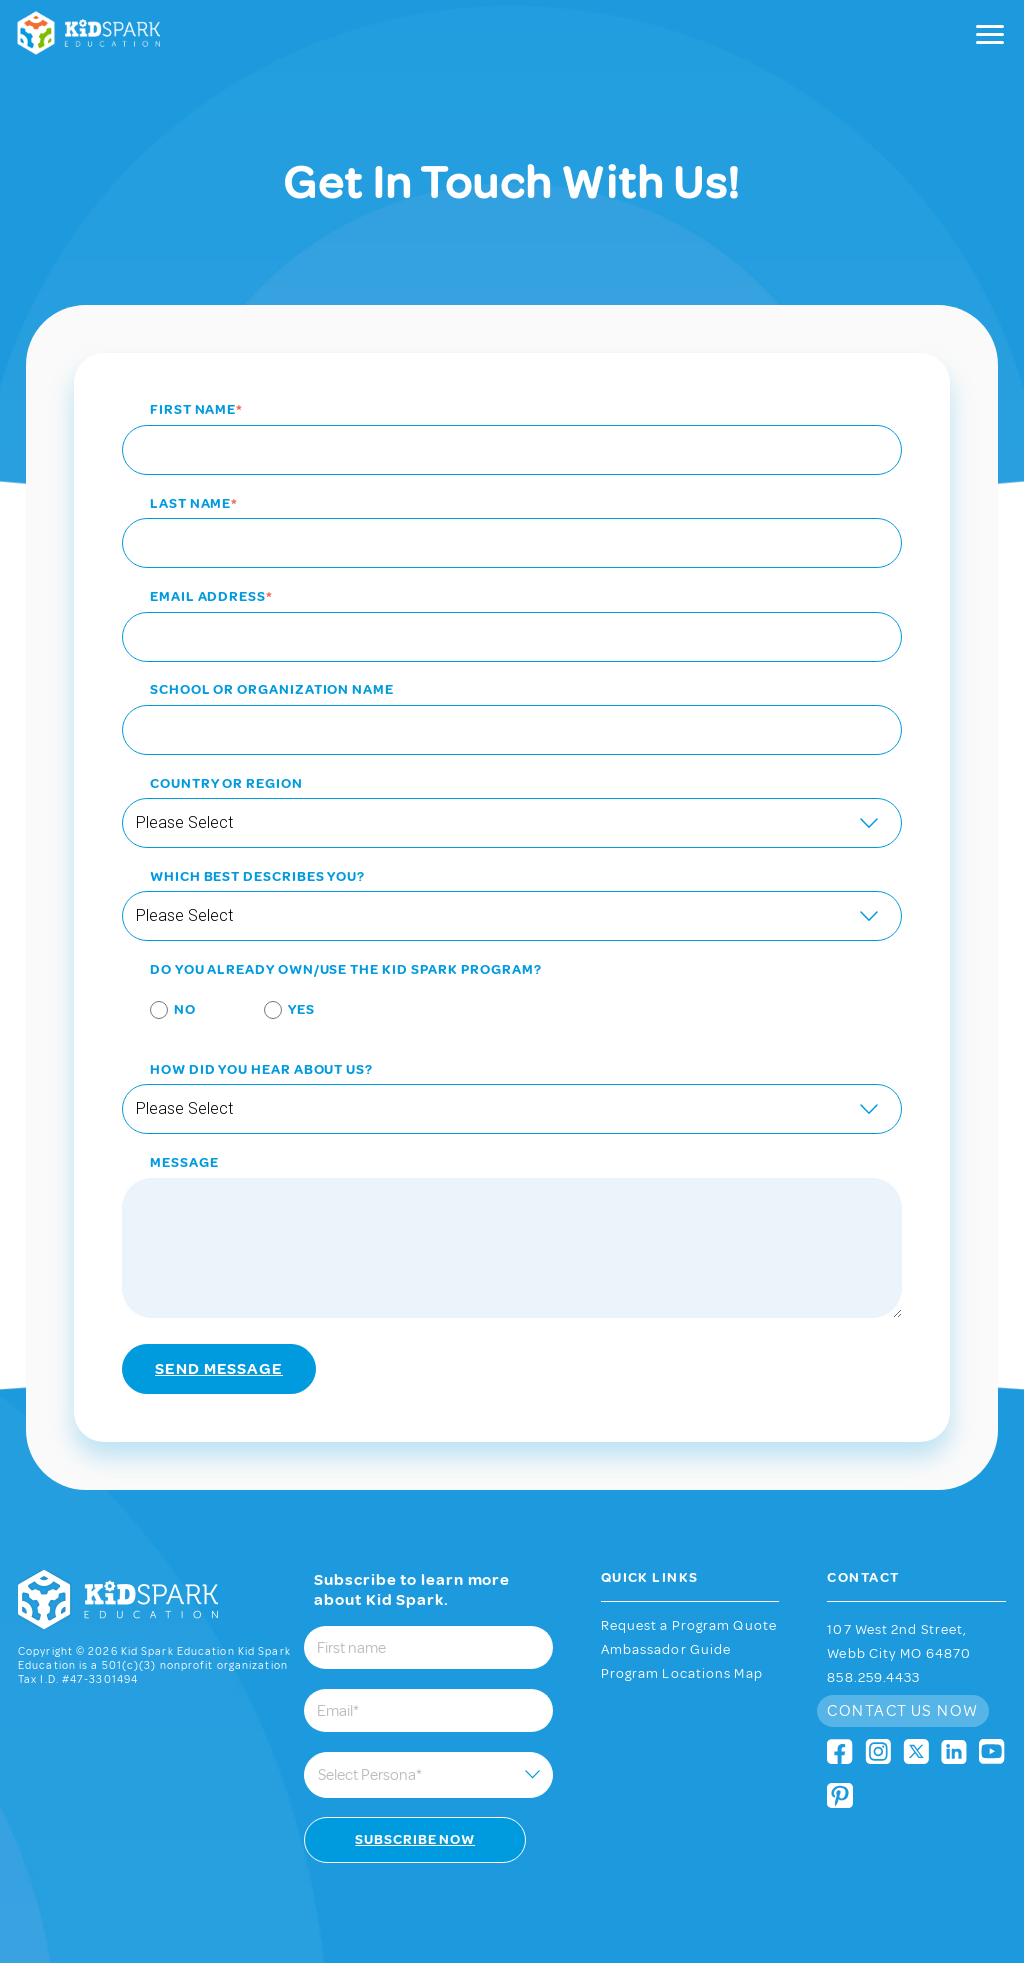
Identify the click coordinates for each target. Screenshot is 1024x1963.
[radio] (159, 1013)
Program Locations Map (682, 1674)
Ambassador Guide (666, 1650)
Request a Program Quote (689, 1626)
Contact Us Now (902, 1711)
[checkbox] (512, 1013)
